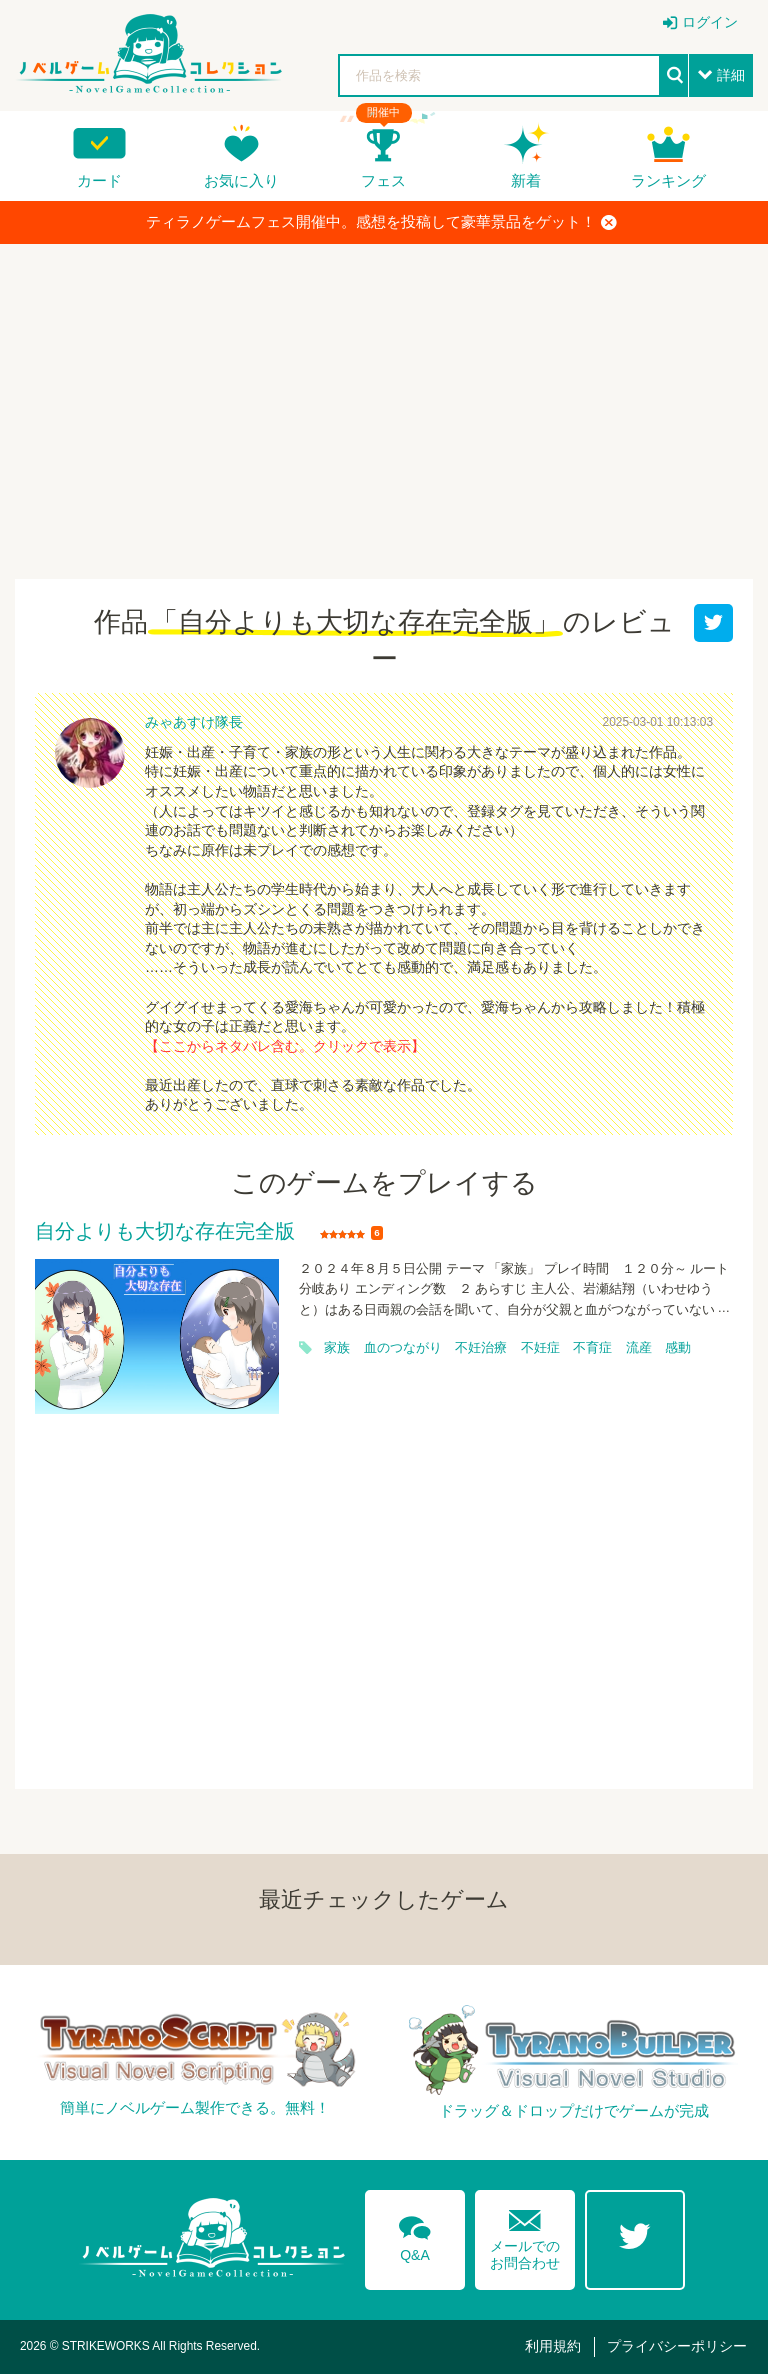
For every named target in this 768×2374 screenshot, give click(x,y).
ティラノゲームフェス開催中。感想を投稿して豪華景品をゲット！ (381, 222)
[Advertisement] (384, 404)
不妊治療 (481, 1348)
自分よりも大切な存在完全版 (165, 1232)
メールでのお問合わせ (525, 2235)
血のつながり (403, 1348)
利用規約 (553, 2346)
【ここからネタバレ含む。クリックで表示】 (285, 1046)
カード (99, 180)
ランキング (668, 180)
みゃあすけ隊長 (194, 722)
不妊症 (540, 1348)
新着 (526, 180)
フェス (383, 180)
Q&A (415, 2235)
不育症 (592, 1348)
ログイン (710, 22)
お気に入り (241, 180)
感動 (678, 1348)
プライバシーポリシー (677, 2346)
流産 (639, 1348)
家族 (337, 1348)
